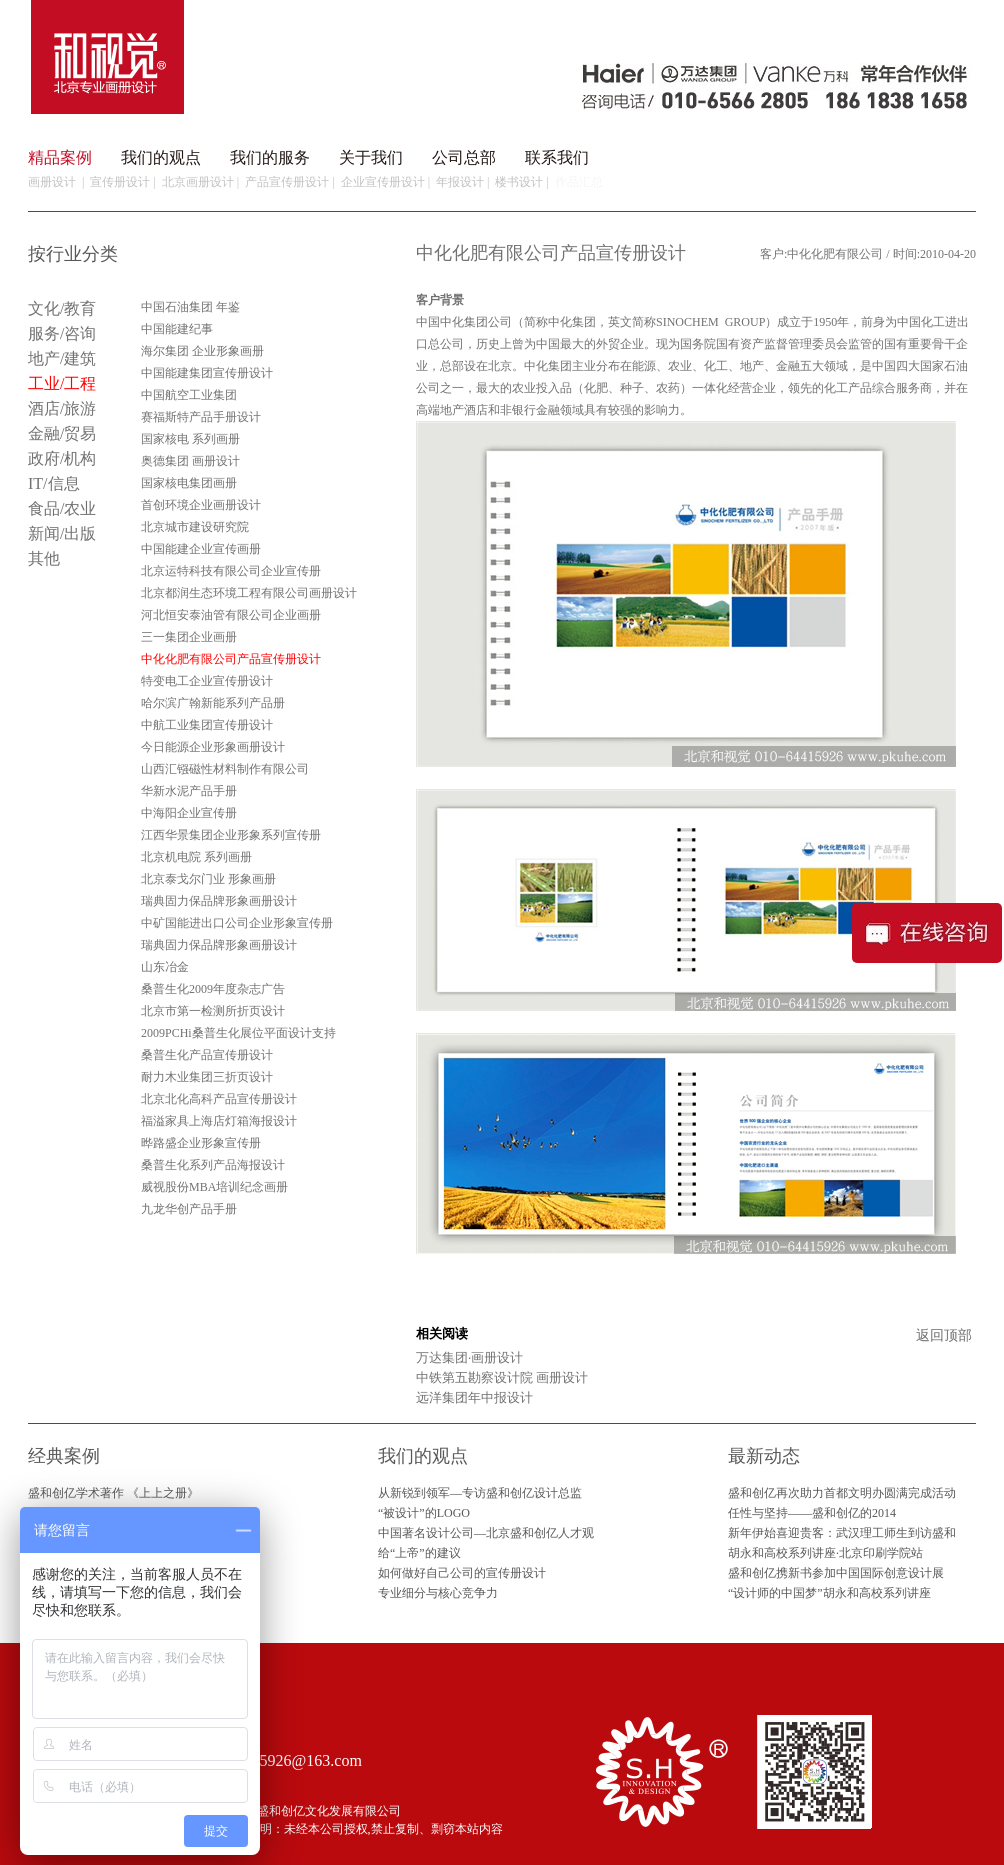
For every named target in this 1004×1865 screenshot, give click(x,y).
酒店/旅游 (62, 408)
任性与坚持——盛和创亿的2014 (812, 1513)
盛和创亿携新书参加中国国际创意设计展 (836, 1573)
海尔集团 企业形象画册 (202, 351)
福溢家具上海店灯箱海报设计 (219, 1121)
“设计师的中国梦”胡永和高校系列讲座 (829, 1593)
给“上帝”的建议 (419, 1553)
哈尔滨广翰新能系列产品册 (213, 703)
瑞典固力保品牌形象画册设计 (219, 901)
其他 (44, 558)
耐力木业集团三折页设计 (207, 1077)
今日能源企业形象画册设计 (213, 747)
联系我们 (557, 157)
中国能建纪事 (177, 329)
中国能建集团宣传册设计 (207, 373)
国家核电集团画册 (189, 483)
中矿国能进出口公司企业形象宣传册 (237, 923)
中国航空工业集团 (189, 395)
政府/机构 (62, 458)
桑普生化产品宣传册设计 (207, 1055)
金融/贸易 (62, 433)
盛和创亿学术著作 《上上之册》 (113, 1493)
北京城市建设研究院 (195, 527)
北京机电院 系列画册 (196, 857)
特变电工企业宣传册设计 (207, 681)
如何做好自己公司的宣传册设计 (462, 1573)
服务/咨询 (62, 333)
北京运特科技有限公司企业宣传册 (231, 571)
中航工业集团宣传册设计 (207, 725)
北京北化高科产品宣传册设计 (219, 1099)
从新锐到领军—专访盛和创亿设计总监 (480, 1493)
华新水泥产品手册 (189, 791)
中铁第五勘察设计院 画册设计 (502, 1377)
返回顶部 (944, 1335)
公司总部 (464, 157)
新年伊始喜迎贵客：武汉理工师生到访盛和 (842, 1533)
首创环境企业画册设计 (201, 505)
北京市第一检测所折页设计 (213, 1011)
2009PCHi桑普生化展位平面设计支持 (238, 1033)
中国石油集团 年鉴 (190, 307)
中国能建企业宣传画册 (201, 549)
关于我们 (371, 157)
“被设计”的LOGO (424, 1513)
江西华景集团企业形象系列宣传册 (231, 835)
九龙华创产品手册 (189, 1209)
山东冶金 (165, 967)
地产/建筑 (62, 358)
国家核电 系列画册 (190, 439)
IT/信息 (54, 483)
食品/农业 (62, 508)
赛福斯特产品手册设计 (201, 417)
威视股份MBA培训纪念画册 (214, 1187)
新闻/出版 (62, 533)
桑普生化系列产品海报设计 (213, 1165)
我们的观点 (161, 157)
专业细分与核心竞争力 (438, 1593)
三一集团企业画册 (189, 637)
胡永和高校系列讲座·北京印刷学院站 (825, 1553)
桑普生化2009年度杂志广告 (213, 989)
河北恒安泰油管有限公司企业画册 (231, 615)
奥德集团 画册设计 (190, 461)
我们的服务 (270, 157)
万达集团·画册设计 (469, 1357)
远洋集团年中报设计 (474, 1397)
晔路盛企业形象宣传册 (201, 1143)
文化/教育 (62, 308)
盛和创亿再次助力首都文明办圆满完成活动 (842, 1493)
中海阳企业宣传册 (189, 813)
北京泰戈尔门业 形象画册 (208, 879)
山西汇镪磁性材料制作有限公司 (225, 769)
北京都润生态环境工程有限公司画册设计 (249, 593)
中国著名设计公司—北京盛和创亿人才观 (486, 1533)
